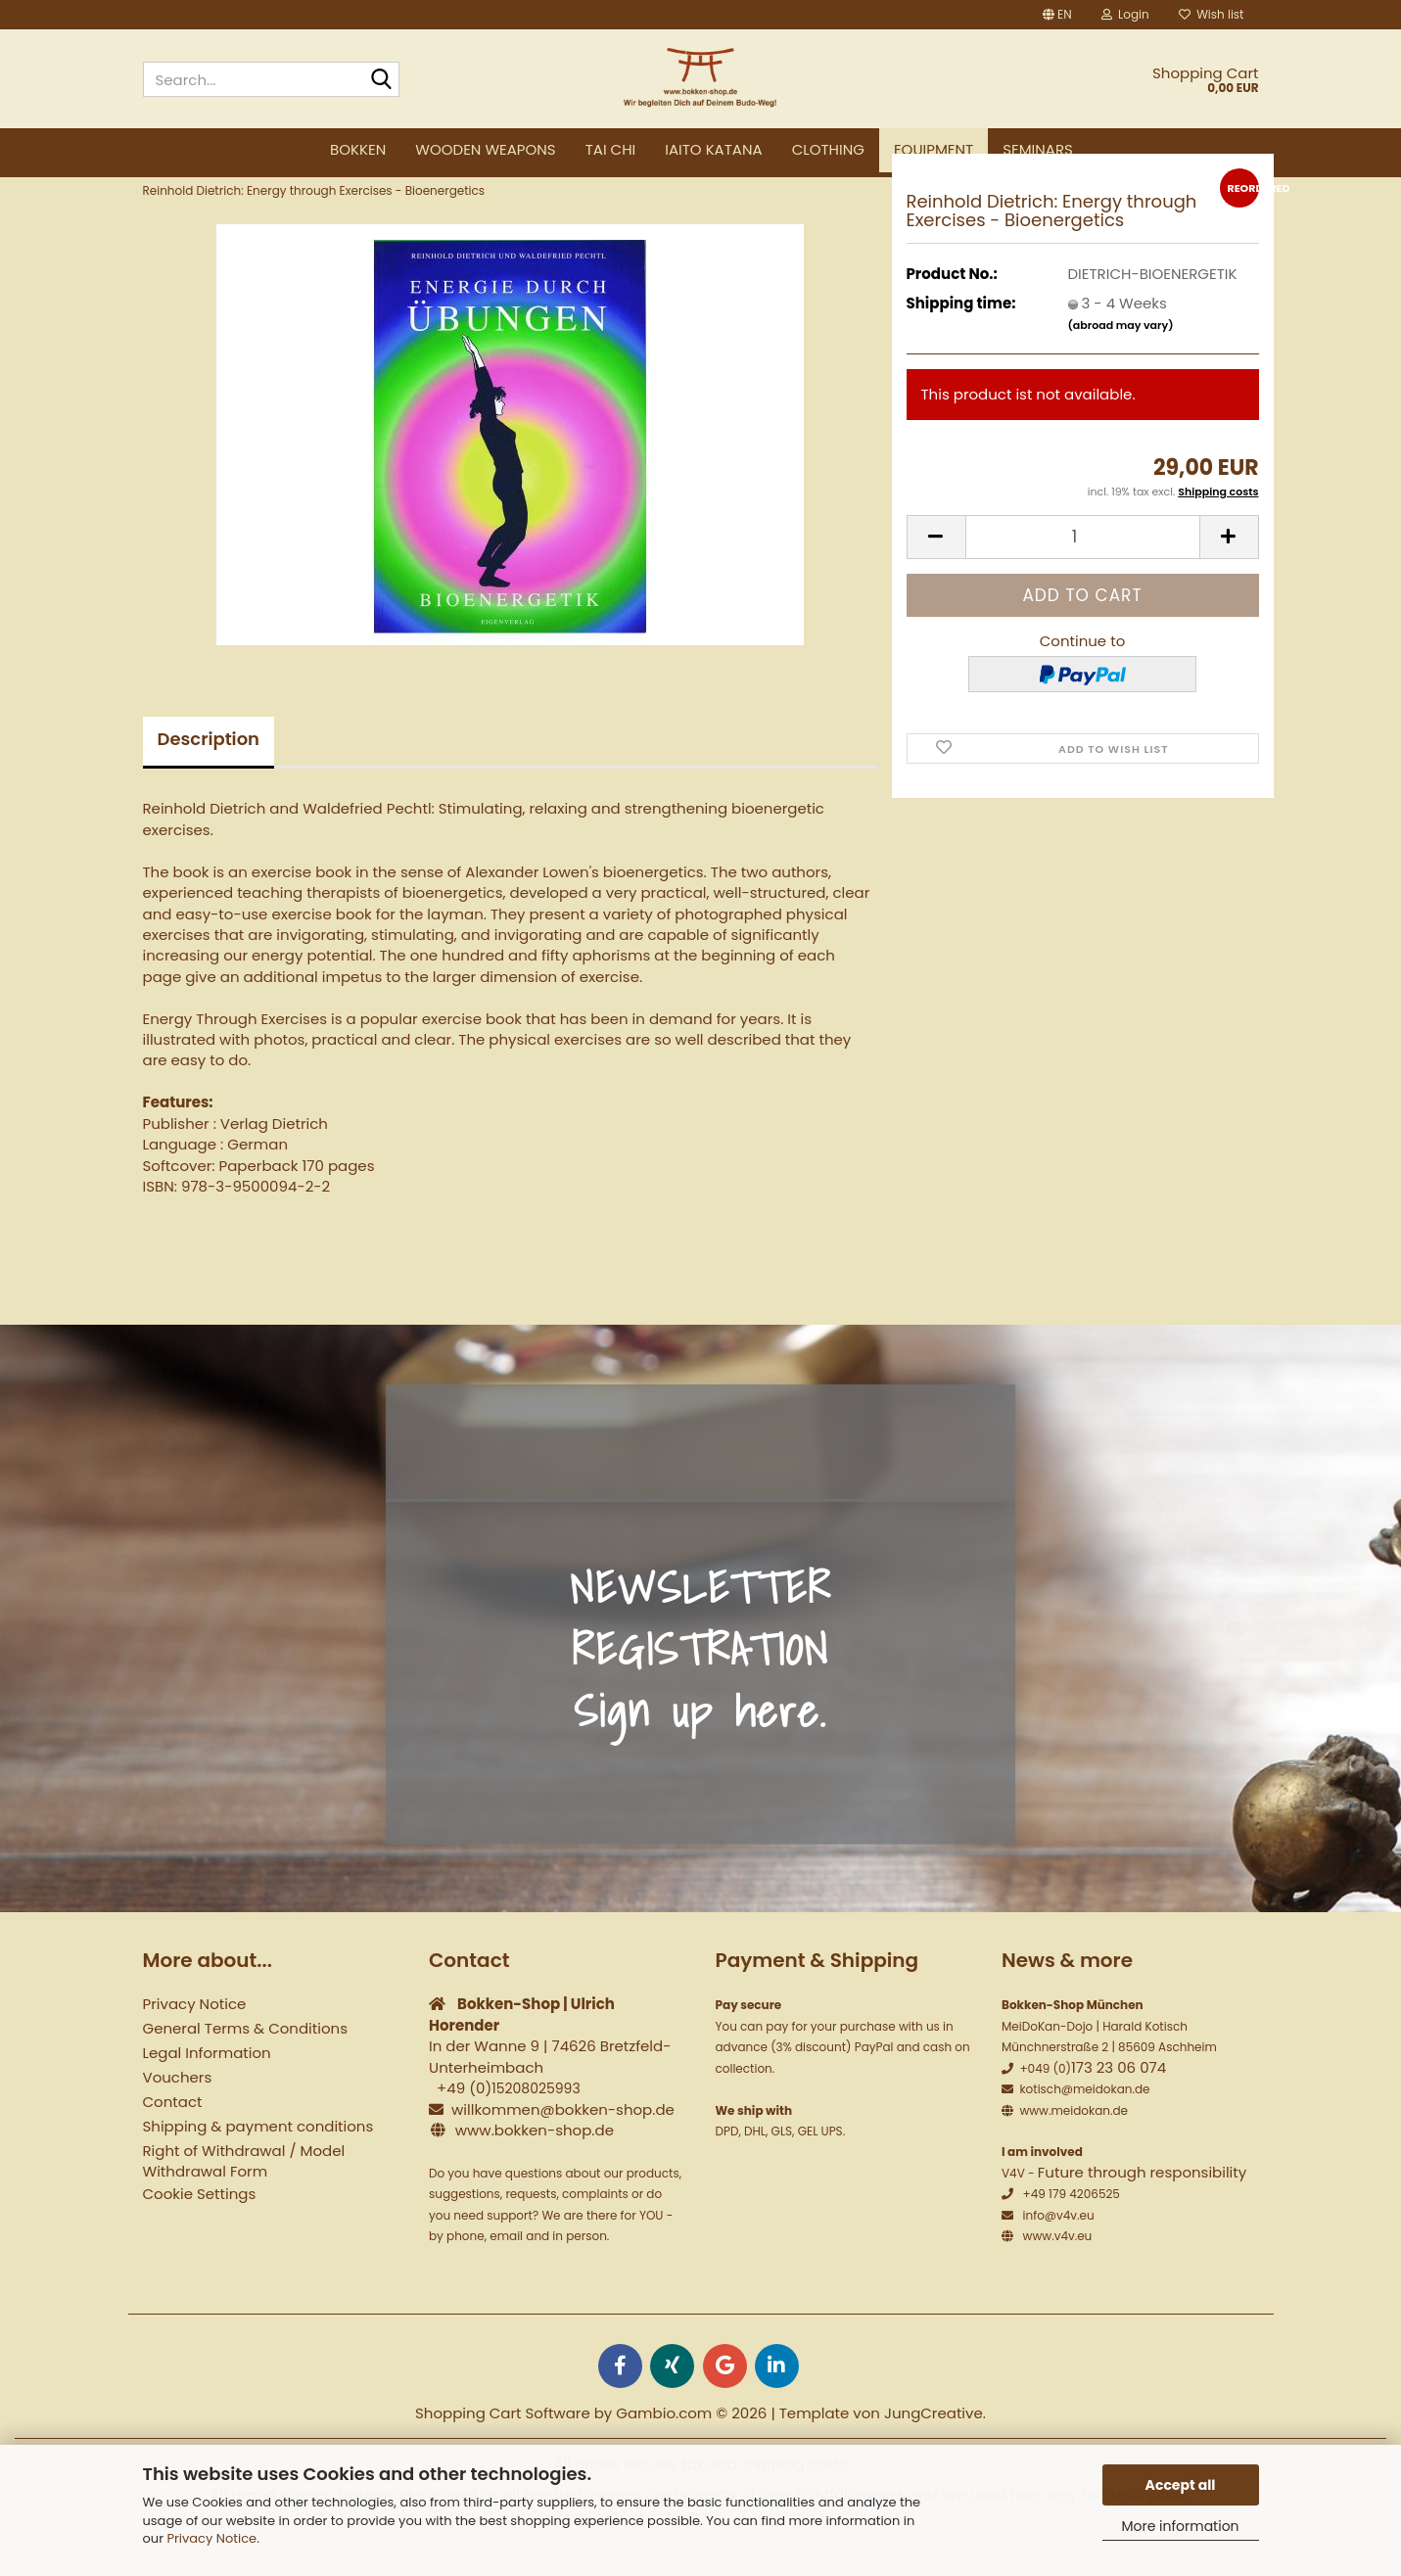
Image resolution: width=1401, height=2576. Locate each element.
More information (1179, 2526)
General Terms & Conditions (245, 2076)
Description (209, 786)
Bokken (358, 149)
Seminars (1038, 149)
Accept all (1180, 2485)
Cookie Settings (200, 2241)
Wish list (1211, 14)
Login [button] (1125, 14)
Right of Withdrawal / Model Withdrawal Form (244, 2208)
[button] (1057, 14)
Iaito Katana (713, 149)
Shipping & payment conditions (258, 2174)
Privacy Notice (211, 2538)
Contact (173, 2149)
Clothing (828, 149)
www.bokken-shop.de (534, 2177)
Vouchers (177, 2125)
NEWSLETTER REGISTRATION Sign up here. (700, 1696)
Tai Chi (610, 149)
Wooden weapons (485, 149)
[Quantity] (1082, 584)
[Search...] (380, 80)
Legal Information (207, 2100)
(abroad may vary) (1121, 373)
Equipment (933, 149)
